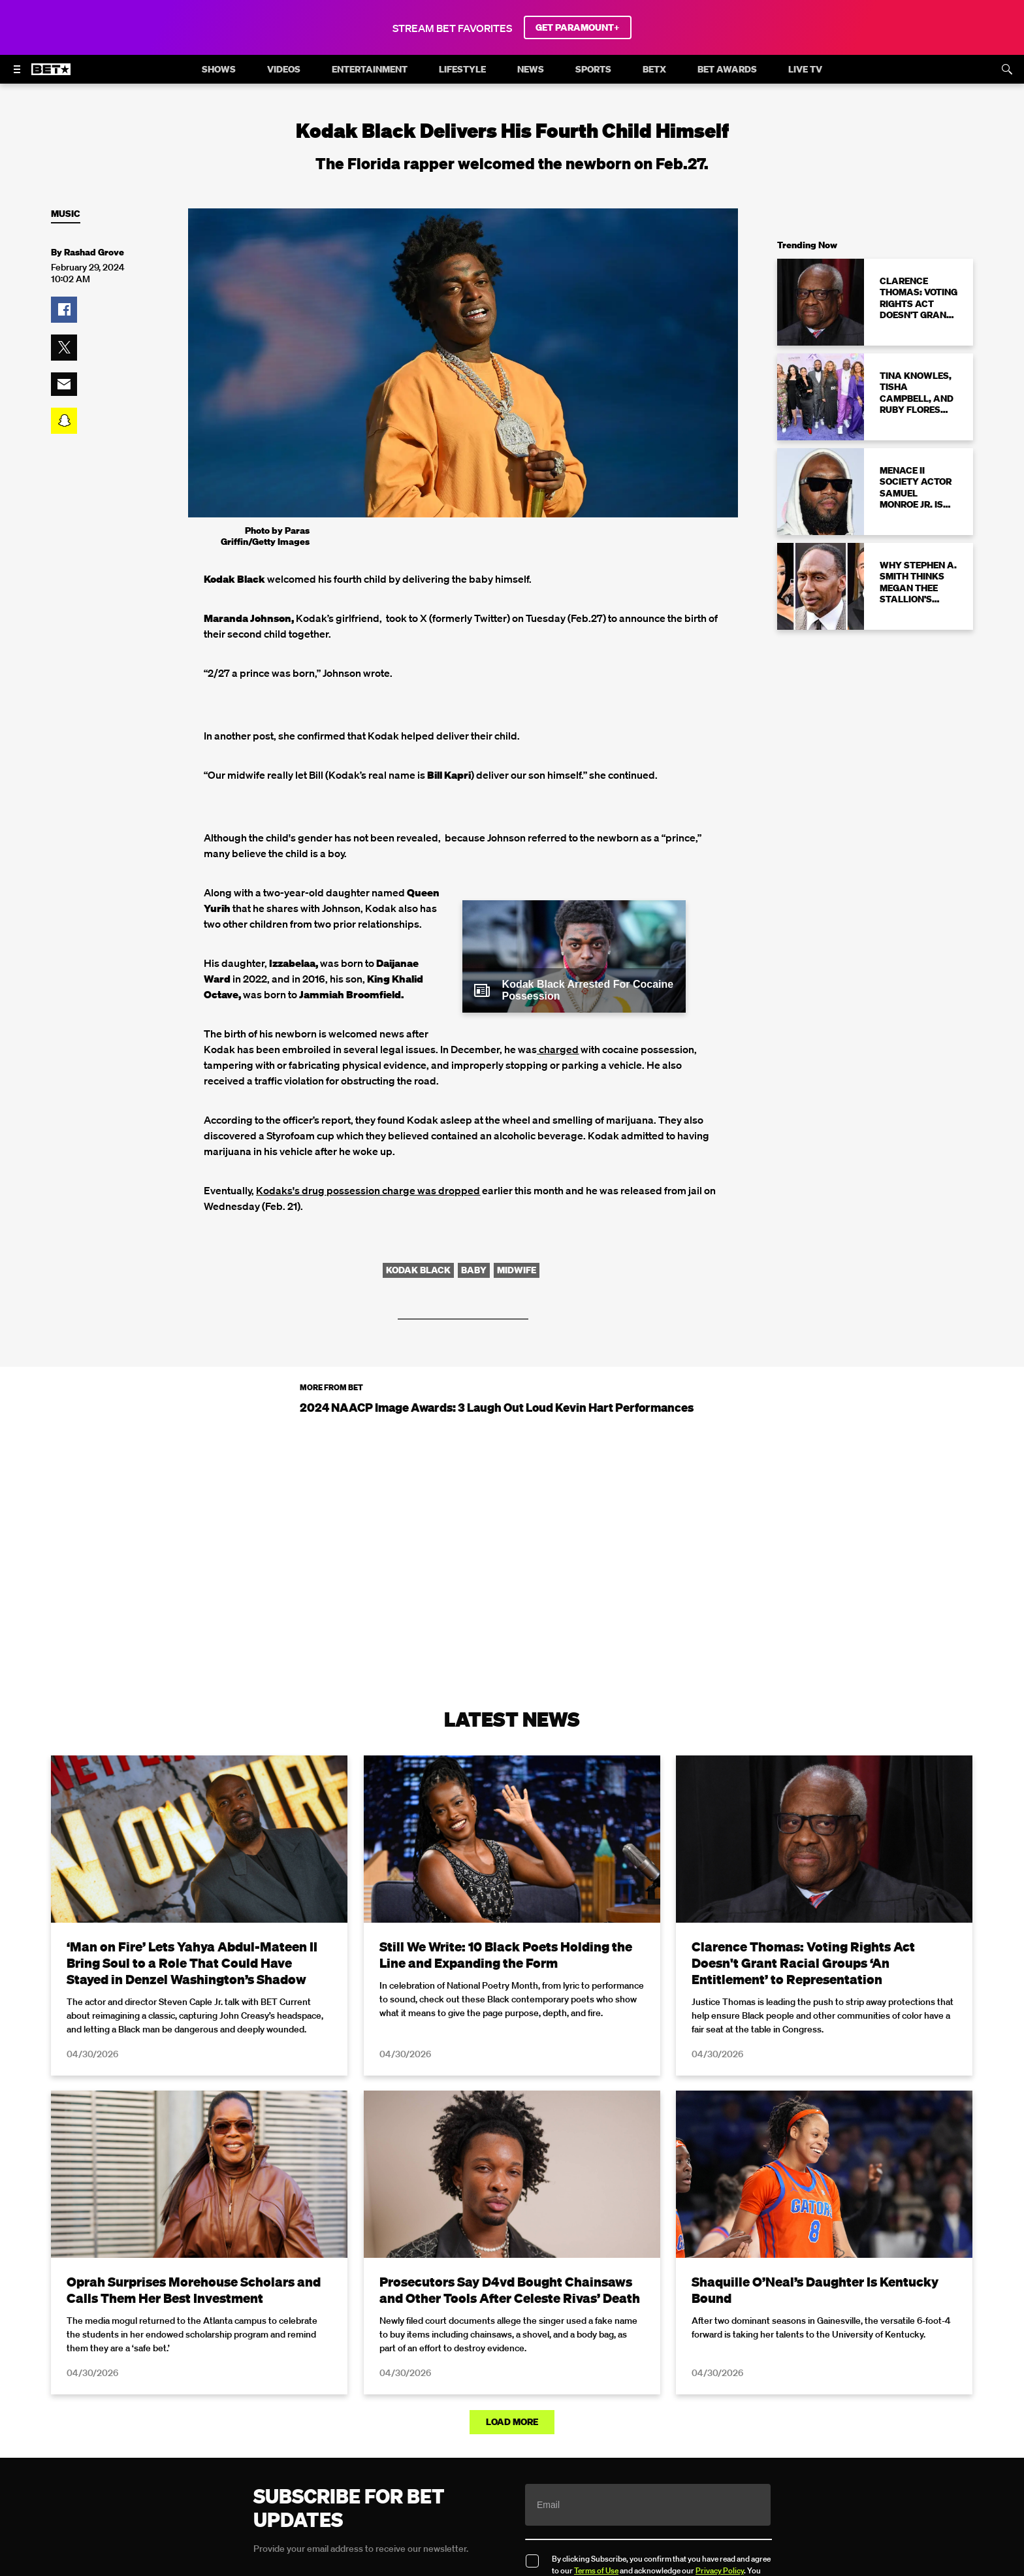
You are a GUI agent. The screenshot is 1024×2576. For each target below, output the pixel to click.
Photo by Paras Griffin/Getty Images (265, 536)
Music (65, 214)
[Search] (1007, 69)
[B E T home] (51, 75)
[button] (64, 310)
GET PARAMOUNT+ (578, 27)
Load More (512, 2422)
